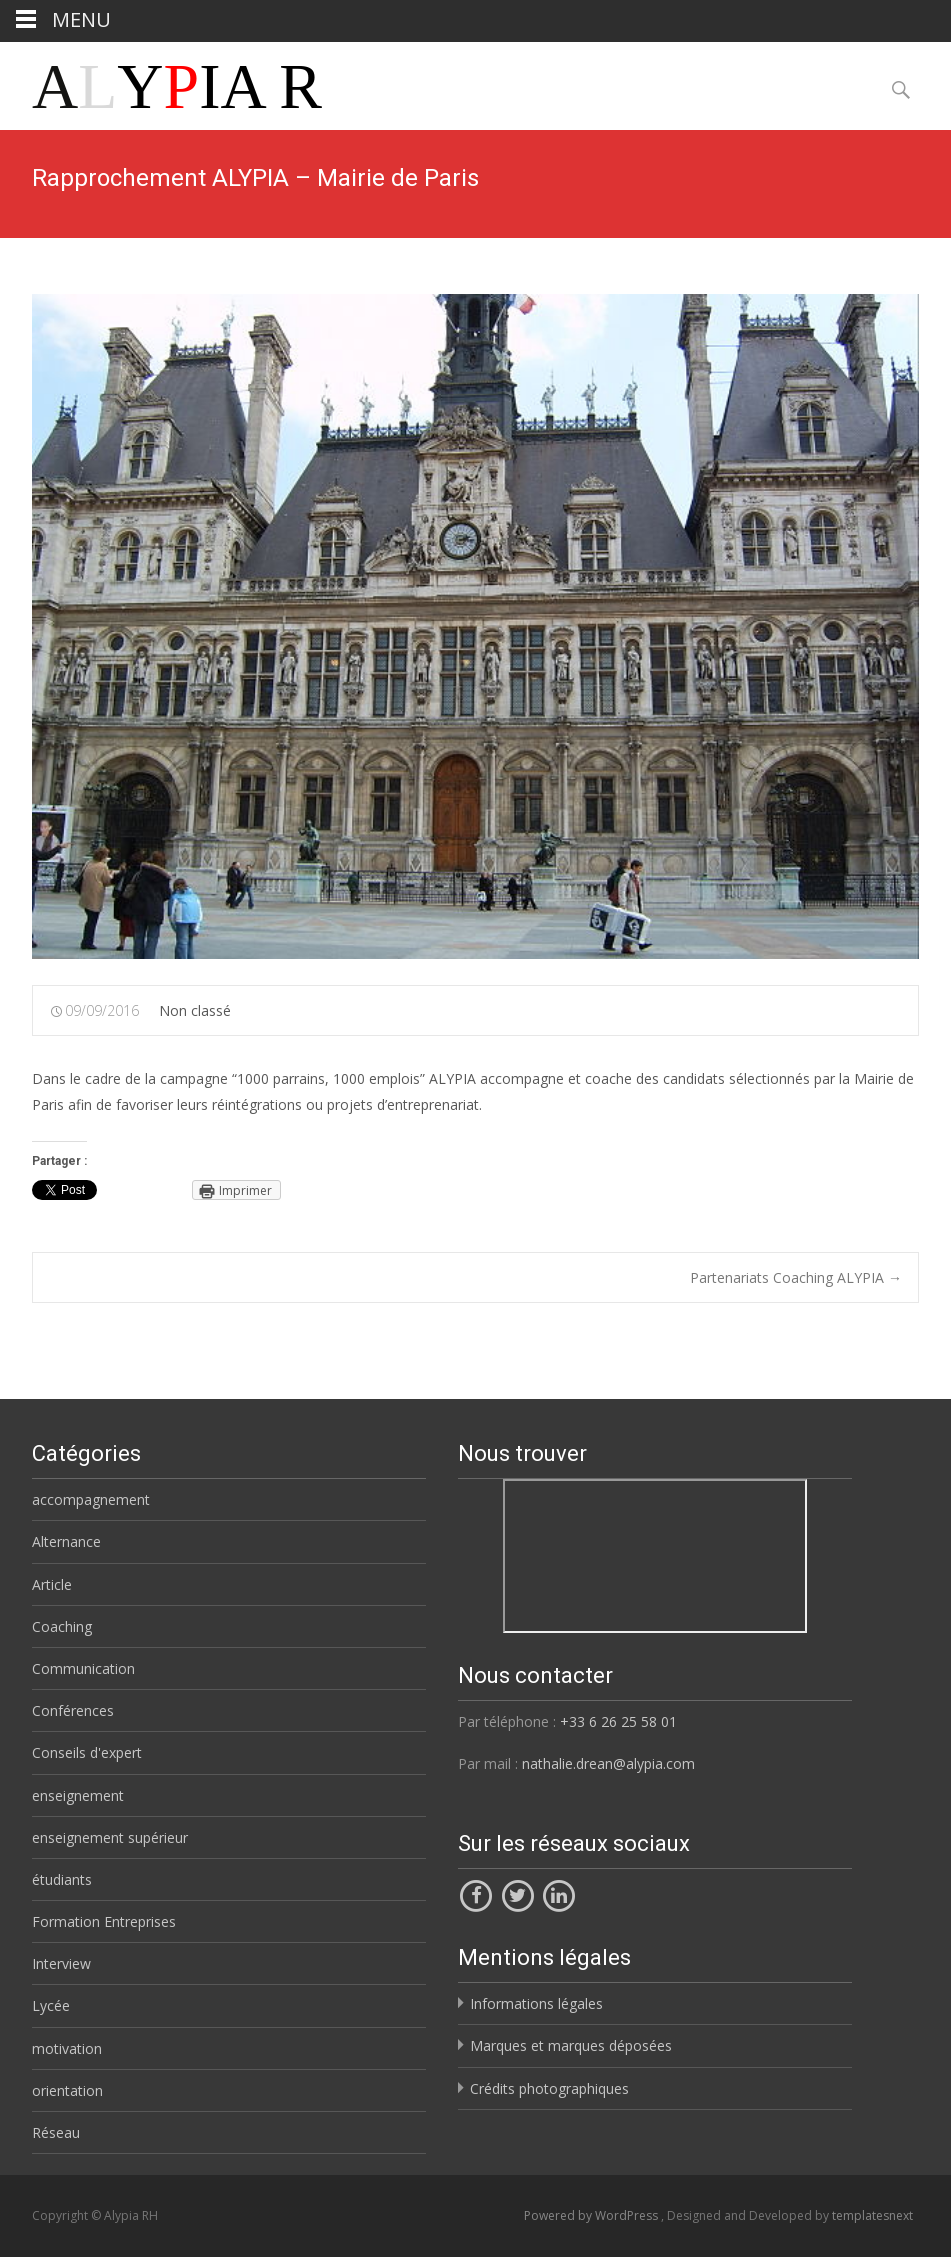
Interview (61, 1963)
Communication (83, 1668)
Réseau (56, 2132)
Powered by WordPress (592, 2215)
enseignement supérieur (110, 1837)
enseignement (78, 1795)
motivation (67, 2048)
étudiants (62, 1879)
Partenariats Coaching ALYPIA (796, 1277)
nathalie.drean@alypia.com (608, 1763)
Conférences (73, 1710)
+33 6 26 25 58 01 (618, 1721)
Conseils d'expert (87, 1752)
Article (52, 1584)
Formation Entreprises (104, 1921)
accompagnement (91, 1499)
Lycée (51, 2005)
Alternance (66, 1541)
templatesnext (872, 2215)
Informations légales (536, 2003)
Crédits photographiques (549, 2088)
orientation (67, 2090)
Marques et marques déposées (571, 2045)
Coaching (62, 1626)
